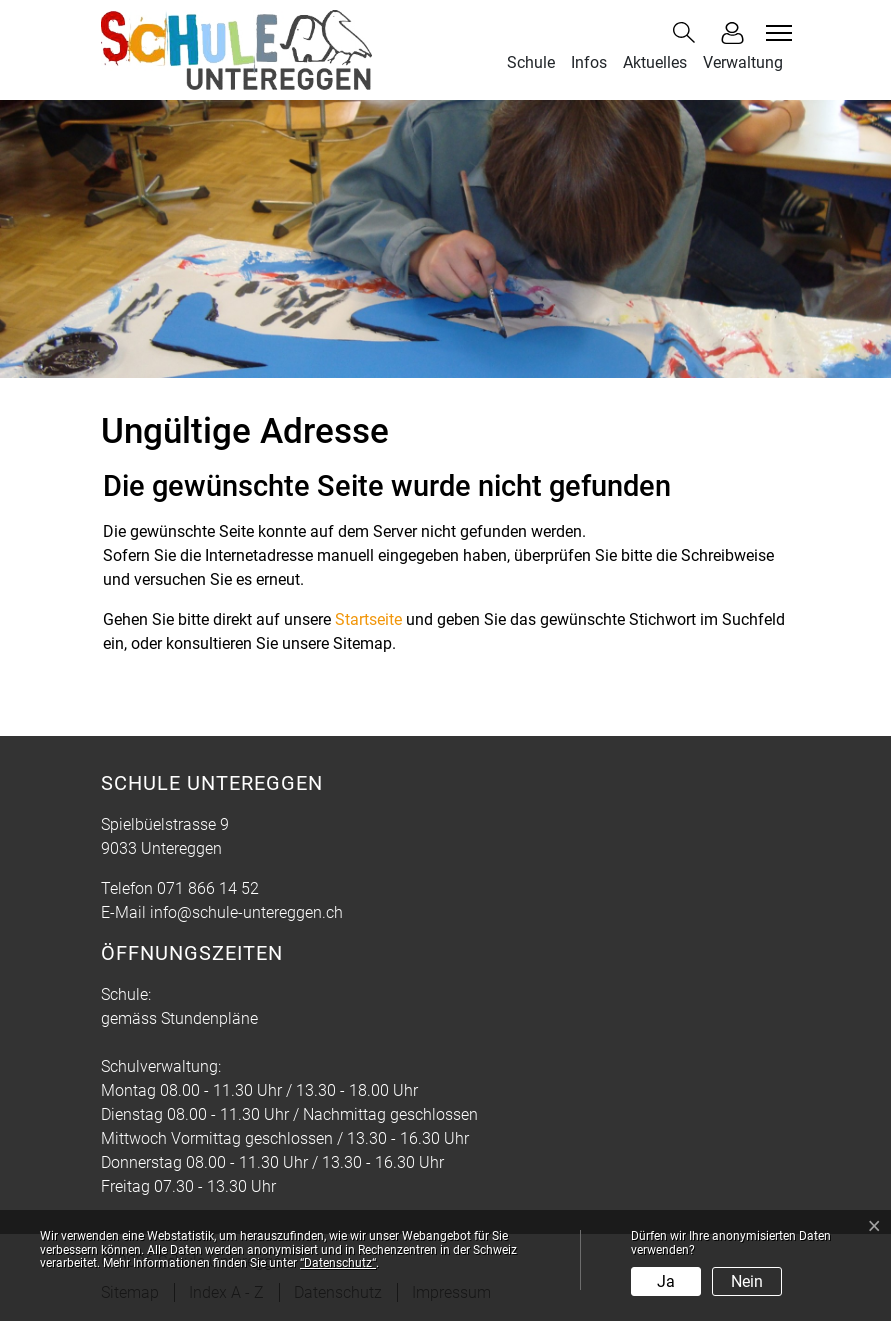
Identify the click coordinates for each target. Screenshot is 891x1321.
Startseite (368, 619)
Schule (531, 62)
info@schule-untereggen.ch (246, 912)
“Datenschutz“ (338, 1263)
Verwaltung (743, 62)
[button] (688, 32)
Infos (589, 62)
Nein (747, 1281)
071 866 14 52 (208, 888)
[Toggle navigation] (776, 33)
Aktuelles (655, 62)
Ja (666, 1281)
